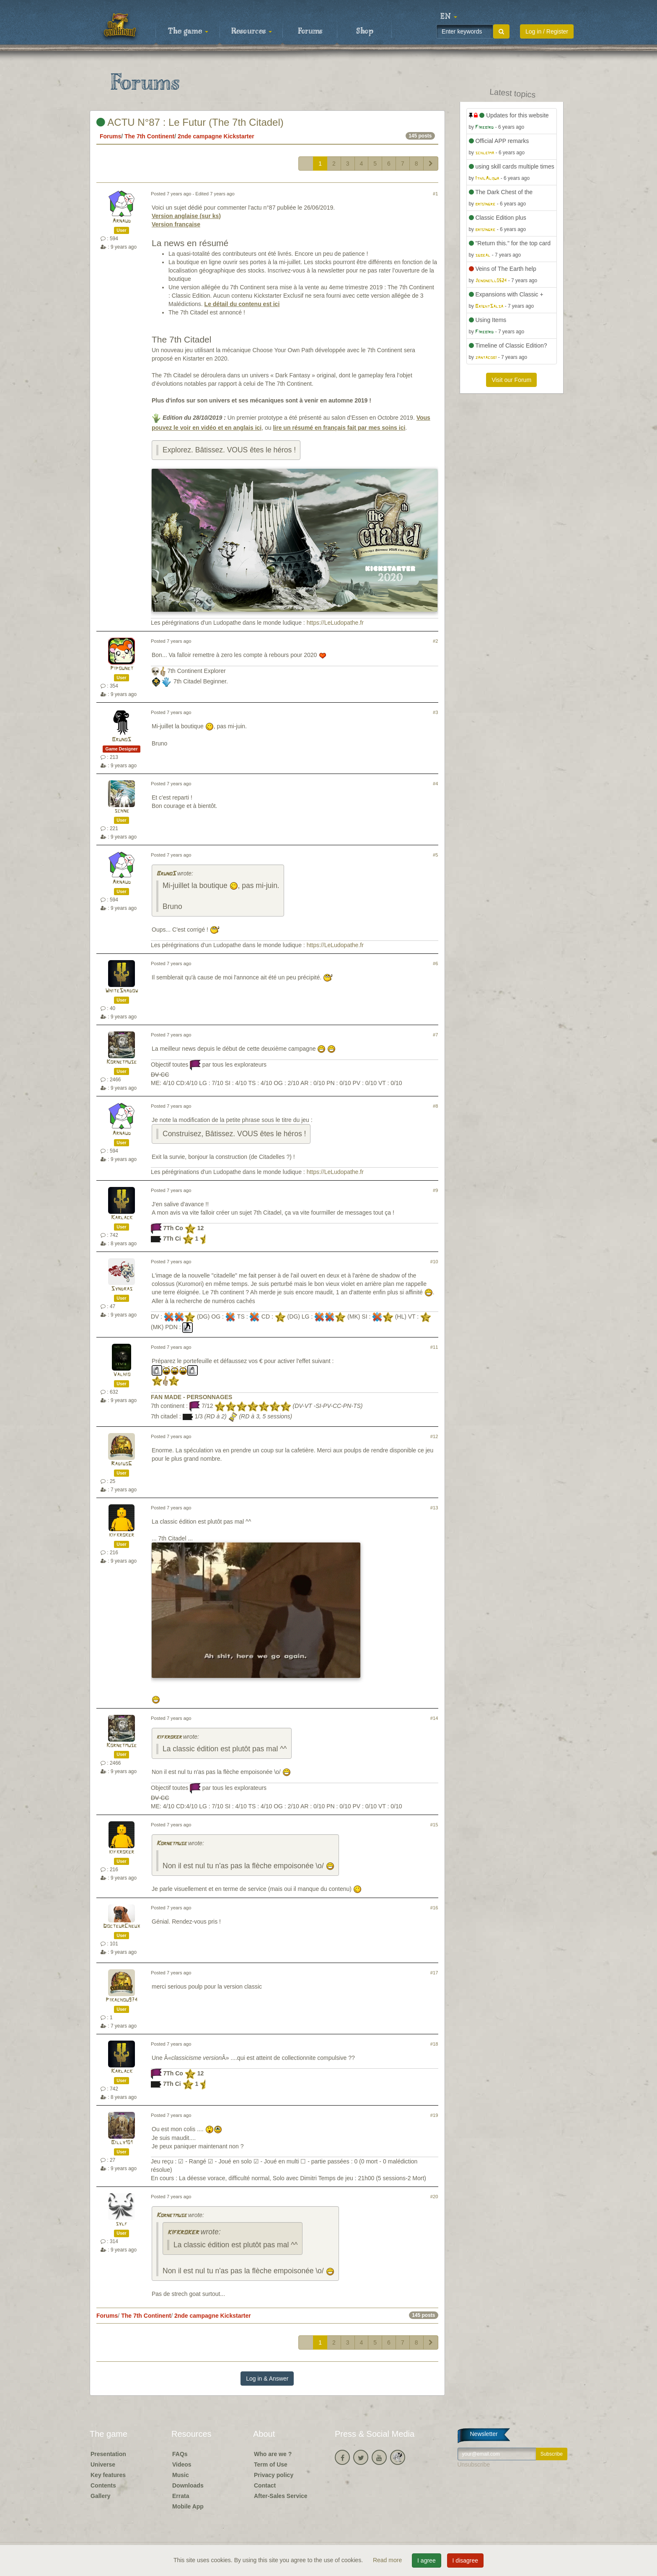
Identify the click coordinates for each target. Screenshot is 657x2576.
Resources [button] (251, 31)
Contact (265, 2485)
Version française (176, 224)
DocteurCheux (121, 1926)
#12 (434, 1436)
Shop (364, 31)
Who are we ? (273, 2454)
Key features (108, 2475)
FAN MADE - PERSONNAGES (191, 1397)
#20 (434, 2196)
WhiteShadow (121, 991)
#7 (435, 1034)
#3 (435, 712)
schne (121, 811)
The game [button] (188, 31)
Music (180, 2475)
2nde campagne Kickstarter (216, 136)
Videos (181, 2464)
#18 (434, 2043)
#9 (435, 1190)
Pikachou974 (121, 2000)
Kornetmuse (121, 1062)
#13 (434, 1507)
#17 (434, 1972)
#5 (435, 854)
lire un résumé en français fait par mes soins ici (339, 427)
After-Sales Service (281, 2496)
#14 (434, 1718)
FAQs (180, 2454)
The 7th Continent (149, 136)
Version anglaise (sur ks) (186, 216)
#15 (434, 1824)
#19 (434, 2115)
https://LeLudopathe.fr (335, 622)
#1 (435, 193)
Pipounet (121, 668)
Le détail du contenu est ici (242, 304)
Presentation (108, 2454)
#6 (435, 963)
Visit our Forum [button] (511, 380)
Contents (103, 2485)
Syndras (121, 1289)
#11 (434, 1347)
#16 (434, 1907)
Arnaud (121, 221)
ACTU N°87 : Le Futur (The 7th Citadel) (190, 122)
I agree (426, 2560)
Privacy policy (273, 2475)
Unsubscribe (474, 2464)
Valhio (121, 1374)
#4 (435, 783)
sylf (121, 2224)
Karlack (121, 1218)
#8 (435, 1106)
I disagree (465, 2560)
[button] (449, 16)
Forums (310, 31)
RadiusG (121, 1464)
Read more (388, 2560)
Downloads (188, 2485)
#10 (434, 1261)
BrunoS (121, 740)
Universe (103, 2464)
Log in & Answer (267, 2378)
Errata (180, 2496)
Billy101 (121, 2143)
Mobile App (188, 2506)
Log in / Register (546, 31)
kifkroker (121, 1535)
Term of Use (270, 2464)
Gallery (100, 2496)
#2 (435, 641)
